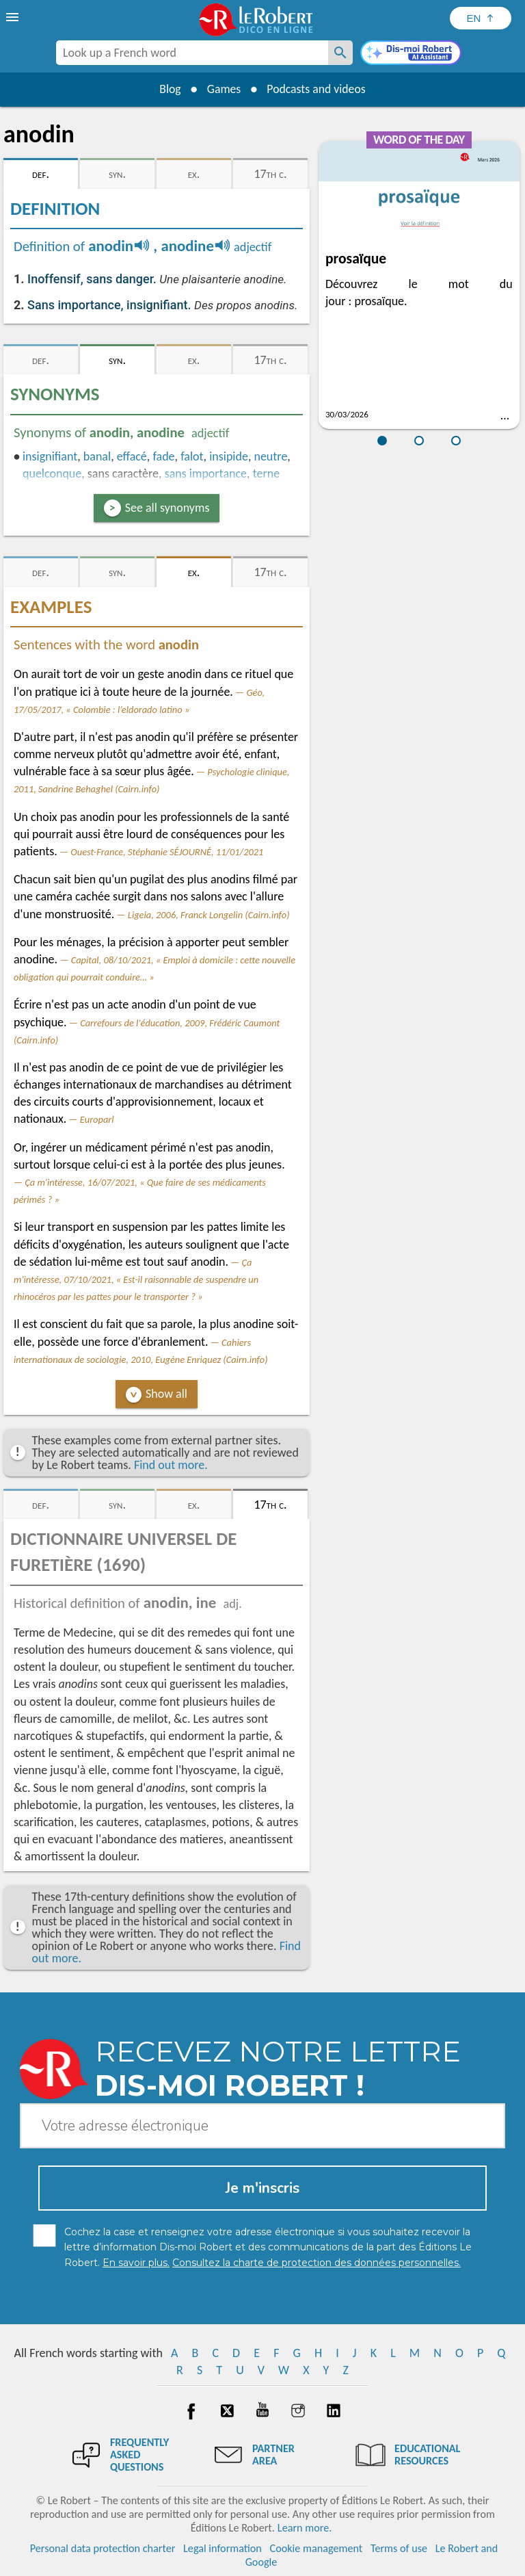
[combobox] (192, 52)
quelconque (52, 473)
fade (163, 456)
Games (223, 88)
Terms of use (399, 2548)
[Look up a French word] (340, 52)
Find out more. (171, 1464)
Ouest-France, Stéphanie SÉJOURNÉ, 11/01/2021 (166, 852)
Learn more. (305, 2527)
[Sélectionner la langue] (480, 18)
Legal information (222, 2548)
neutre (270, 456)
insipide (228, 456)
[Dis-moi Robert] (411, 54)
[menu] (13, 17)
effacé (132, 456)
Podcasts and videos (317, 88)
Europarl (97, 1119)
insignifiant (50, 456)
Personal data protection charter (103, 2548)
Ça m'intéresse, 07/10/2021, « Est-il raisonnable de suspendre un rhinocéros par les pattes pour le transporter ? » (136, 1279)
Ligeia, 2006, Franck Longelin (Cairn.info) (209, 915)
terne (266, 473)
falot (191, 456)
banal (97, 456)
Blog (168, 88)
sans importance (206, 473)
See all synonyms (167, 507)
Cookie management (316, 2548)
